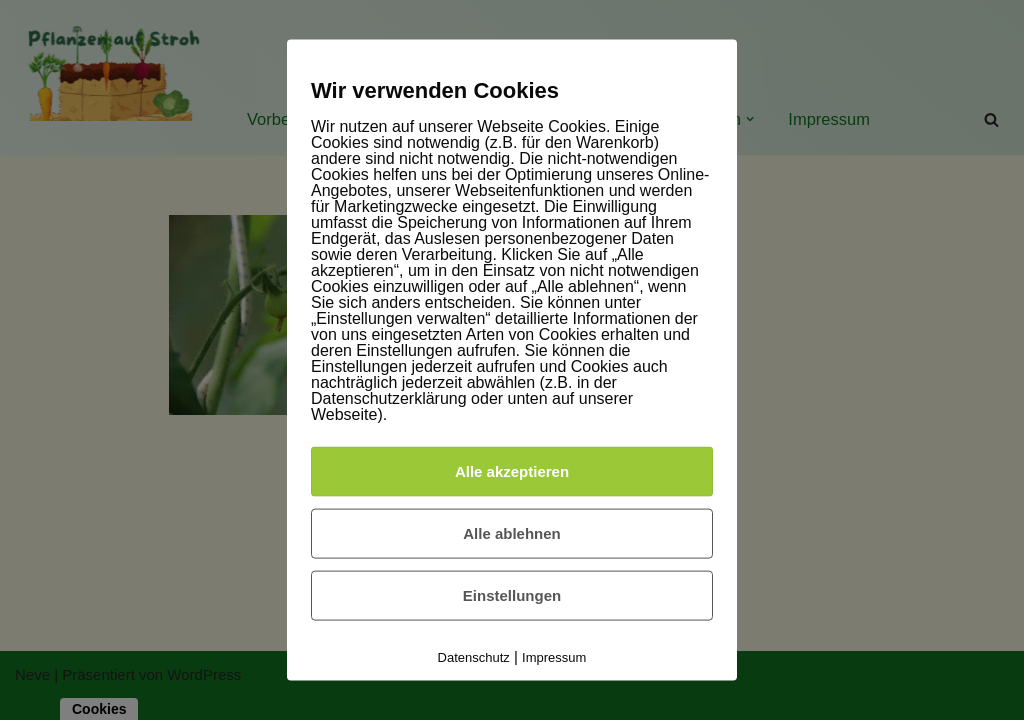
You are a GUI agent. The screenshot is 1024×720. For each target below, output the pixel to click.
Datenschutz (474, 656)
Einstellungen (512, 594)
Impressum (554, 656)
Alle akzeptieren (512, 470)
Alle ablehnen (512, 532)
